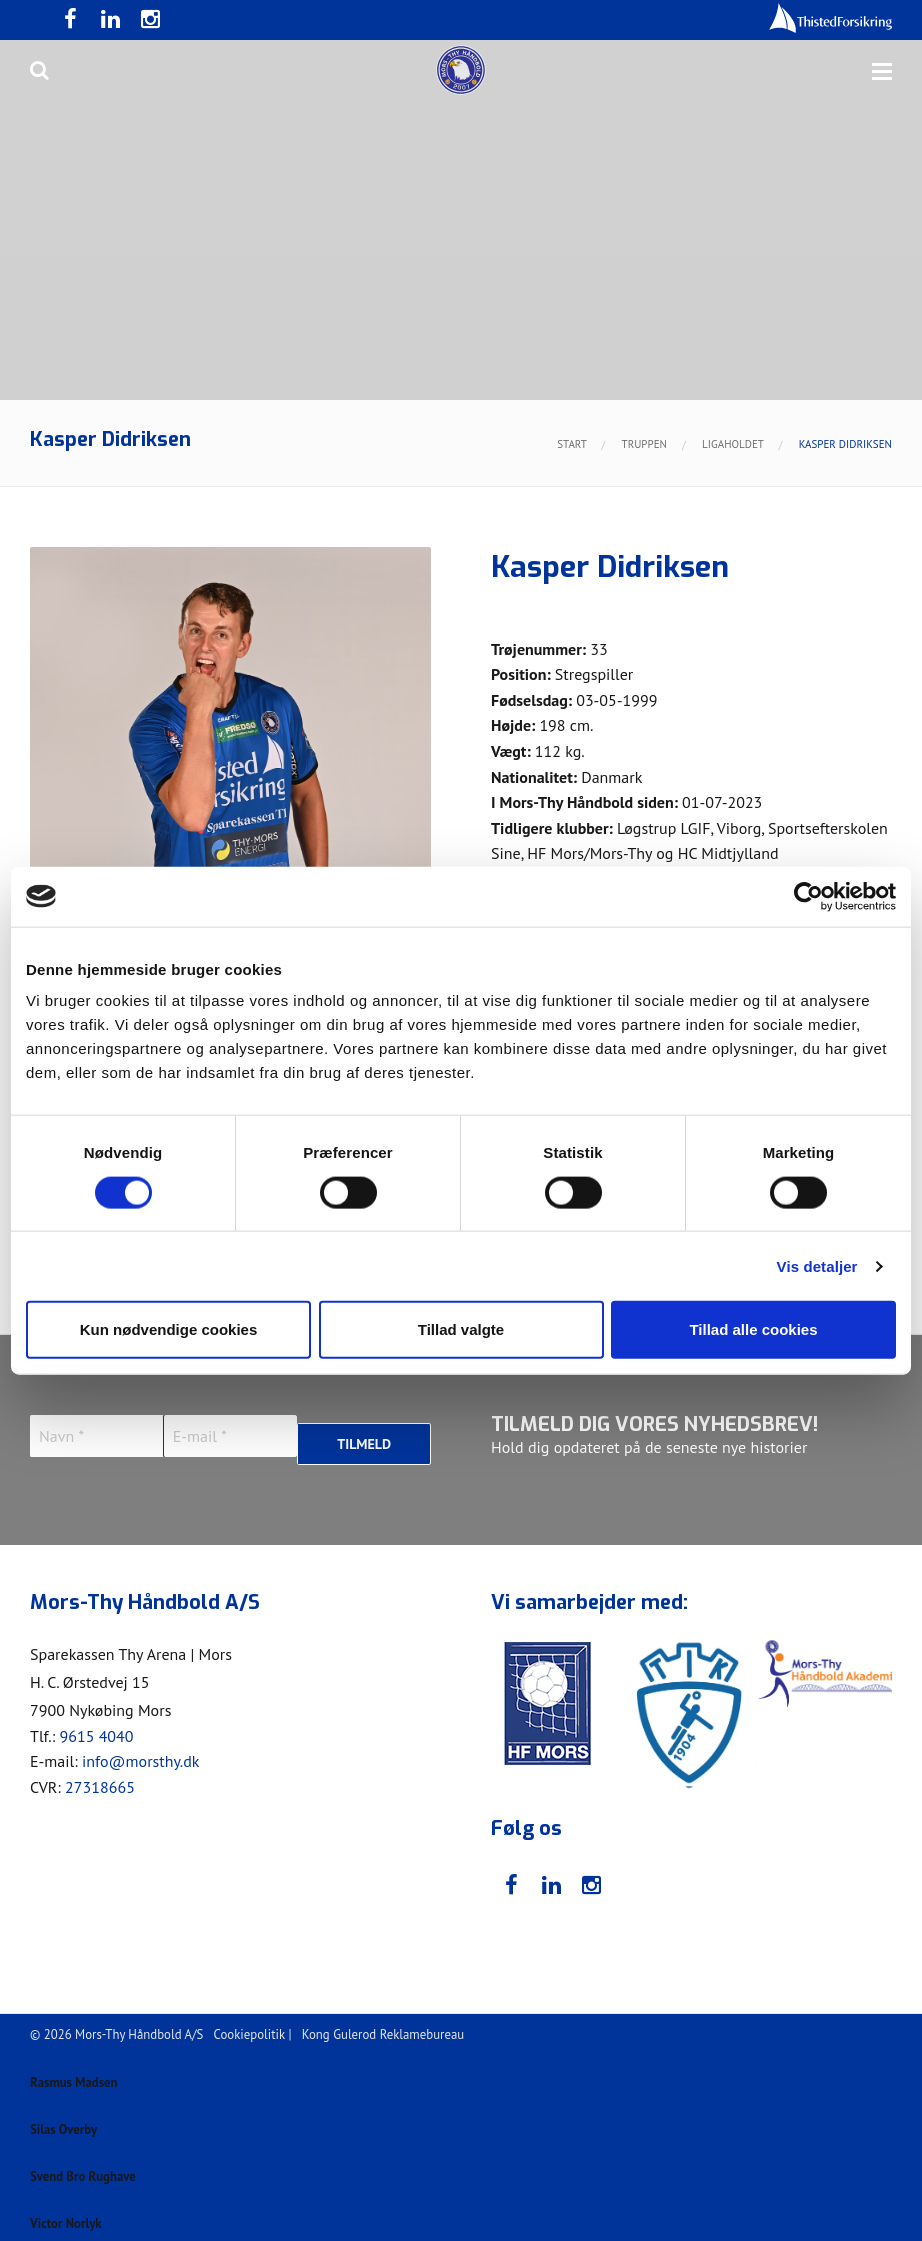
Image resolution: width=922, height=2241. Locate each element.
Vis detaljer (817, 1265)
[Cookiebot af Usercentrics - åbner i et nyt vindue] (808, 896)
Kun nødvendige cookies (169, 1329)
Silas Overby (72, 2116)
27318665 (100, 1782)
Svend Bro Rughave (96, 2162)
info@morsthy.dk (141, 1757)
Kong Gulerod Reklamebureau (383, 2029)
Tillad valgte (461, 1329)
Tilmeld (364, 1436)
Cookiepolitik (249, 2029)
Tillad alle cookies (753, 1329)
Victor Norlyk (75, 2208)
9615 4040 (96, 1731)
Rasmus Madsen (85, 2070)
